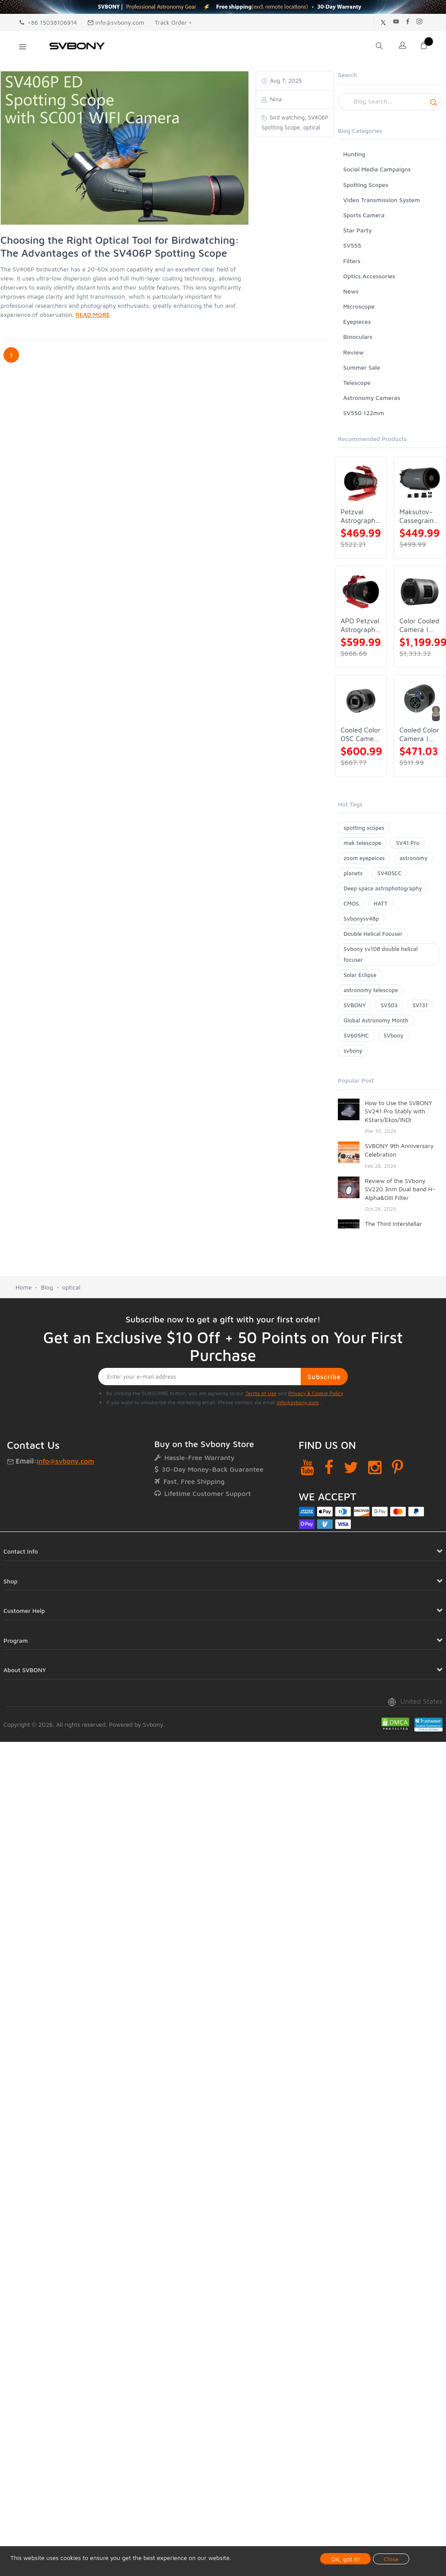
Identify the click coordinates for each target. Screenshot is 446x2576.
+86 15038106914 (48, 22)
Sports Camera (364, 215)
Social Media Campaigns (377, 169)
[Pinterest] (397, 1467)
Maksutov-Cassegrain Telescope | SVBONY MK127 (417, 516)
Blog (47, 1287)
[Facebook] (329, 1467)
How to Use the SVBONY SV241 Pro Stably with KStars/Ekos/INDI (398, 1111)
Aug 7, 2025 (285, 80)
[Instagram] (375, 1467)
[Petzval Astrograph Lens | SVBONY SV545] (360, 482)
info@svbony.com (115, 22)
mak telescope (362, 842)
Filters (351, 260)
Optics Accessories (369, 276)
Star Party (357, 230)
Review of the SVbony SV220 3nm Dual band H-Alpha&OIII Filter (400, 1189)
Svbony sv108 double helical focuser (380, 954)
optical (71, 1287)
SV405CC (389, 873)
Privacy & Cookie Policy (315, 1393)
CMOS (351, 903)
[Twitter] (351, 1467)
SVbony (394, 1035)
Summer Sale (361, 367)
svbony (353, 1050)
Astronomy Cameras (371, 397)
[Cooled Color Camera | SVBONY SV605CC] (419, 700)
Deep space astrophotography (382, 888)
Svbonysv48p (361, 918)
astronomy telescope (370, 990)
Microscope (359, 306)
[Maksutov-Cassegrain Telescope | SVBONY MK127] (419, 482)
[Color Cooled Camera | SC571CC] (419, 591)
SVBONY (354, 1005)
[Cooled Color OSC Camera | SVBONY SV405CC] (360, 700)
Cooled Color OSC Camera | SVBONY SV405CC (360, 734)
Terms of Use (261, 1393)
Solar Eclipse (359, 974)
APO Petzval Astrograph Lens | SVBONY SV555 (359, 625)
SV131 (420, 1005)
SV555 (352, 245)
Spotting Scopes (365, 184)
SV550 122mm (363, 412)
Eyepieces (357, 321)
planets (353, 873)
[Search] (390, 101)
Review (353, 352)
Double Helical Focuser (372, 933)
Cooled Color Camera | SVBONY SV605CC (419, 734)
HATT (381, 903)
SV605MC (356, 1035)
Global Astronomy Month (375, 1020)
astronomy (414, 857)
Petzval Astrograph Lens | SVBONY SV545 (357, 516)
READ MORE (93, 314)
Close (391, 2559)
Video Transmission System (381, 199)
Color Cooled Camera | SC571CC (419, 625)
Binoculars (357, 336)
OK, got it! (345, 2559)
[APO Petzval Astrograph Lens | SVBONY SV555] (360, 591)
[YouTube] (307, 1467)
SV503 (389, 1005)
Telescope (356, 382)
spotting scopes (363, 827)
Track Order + (173, 22)
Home (24, 1287)
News (351, 291)
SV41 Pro (407, 842)
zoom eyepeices (364, 857)
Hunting (354, 154)
